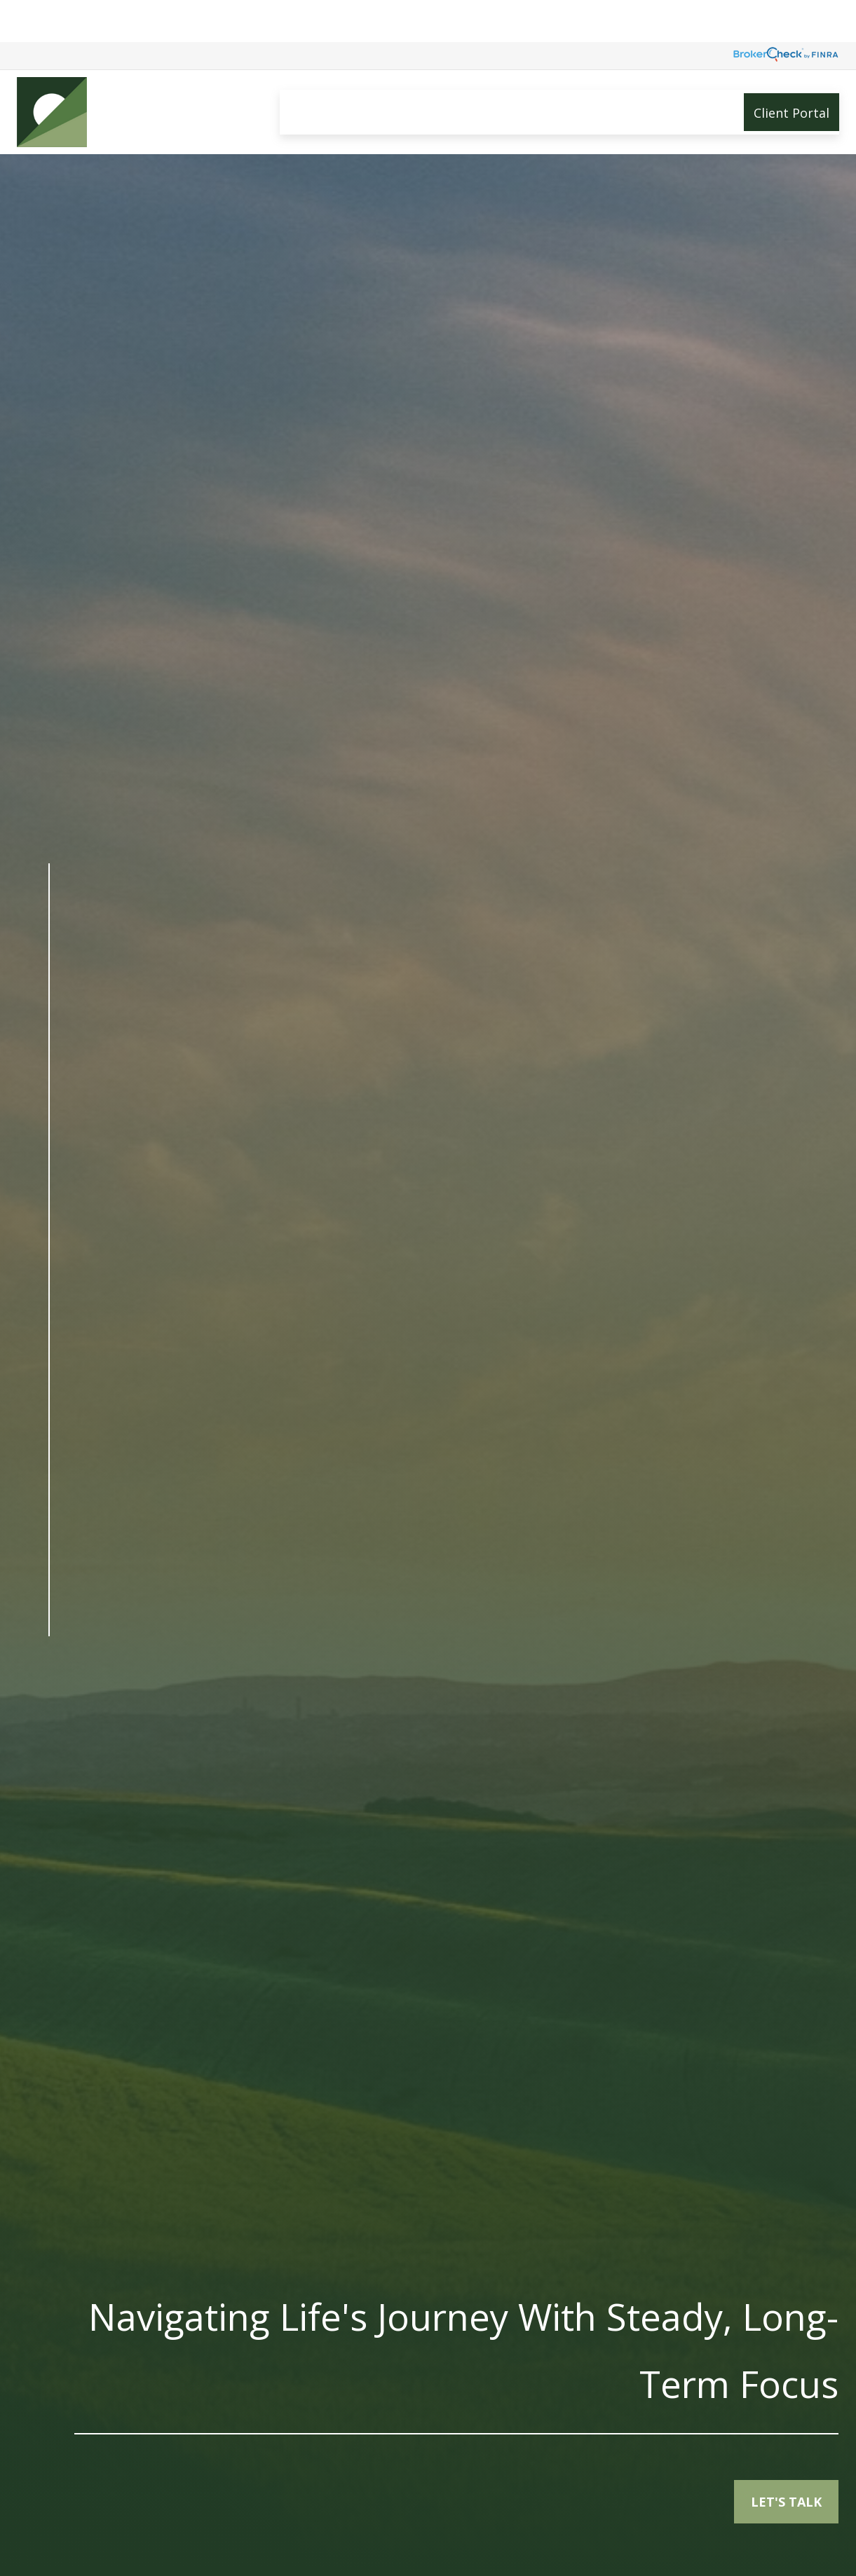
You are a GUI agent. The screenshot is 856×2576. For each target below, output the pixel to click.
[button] (305, 70)
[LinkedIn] (49, 1703)
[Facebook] (49, 1673)
